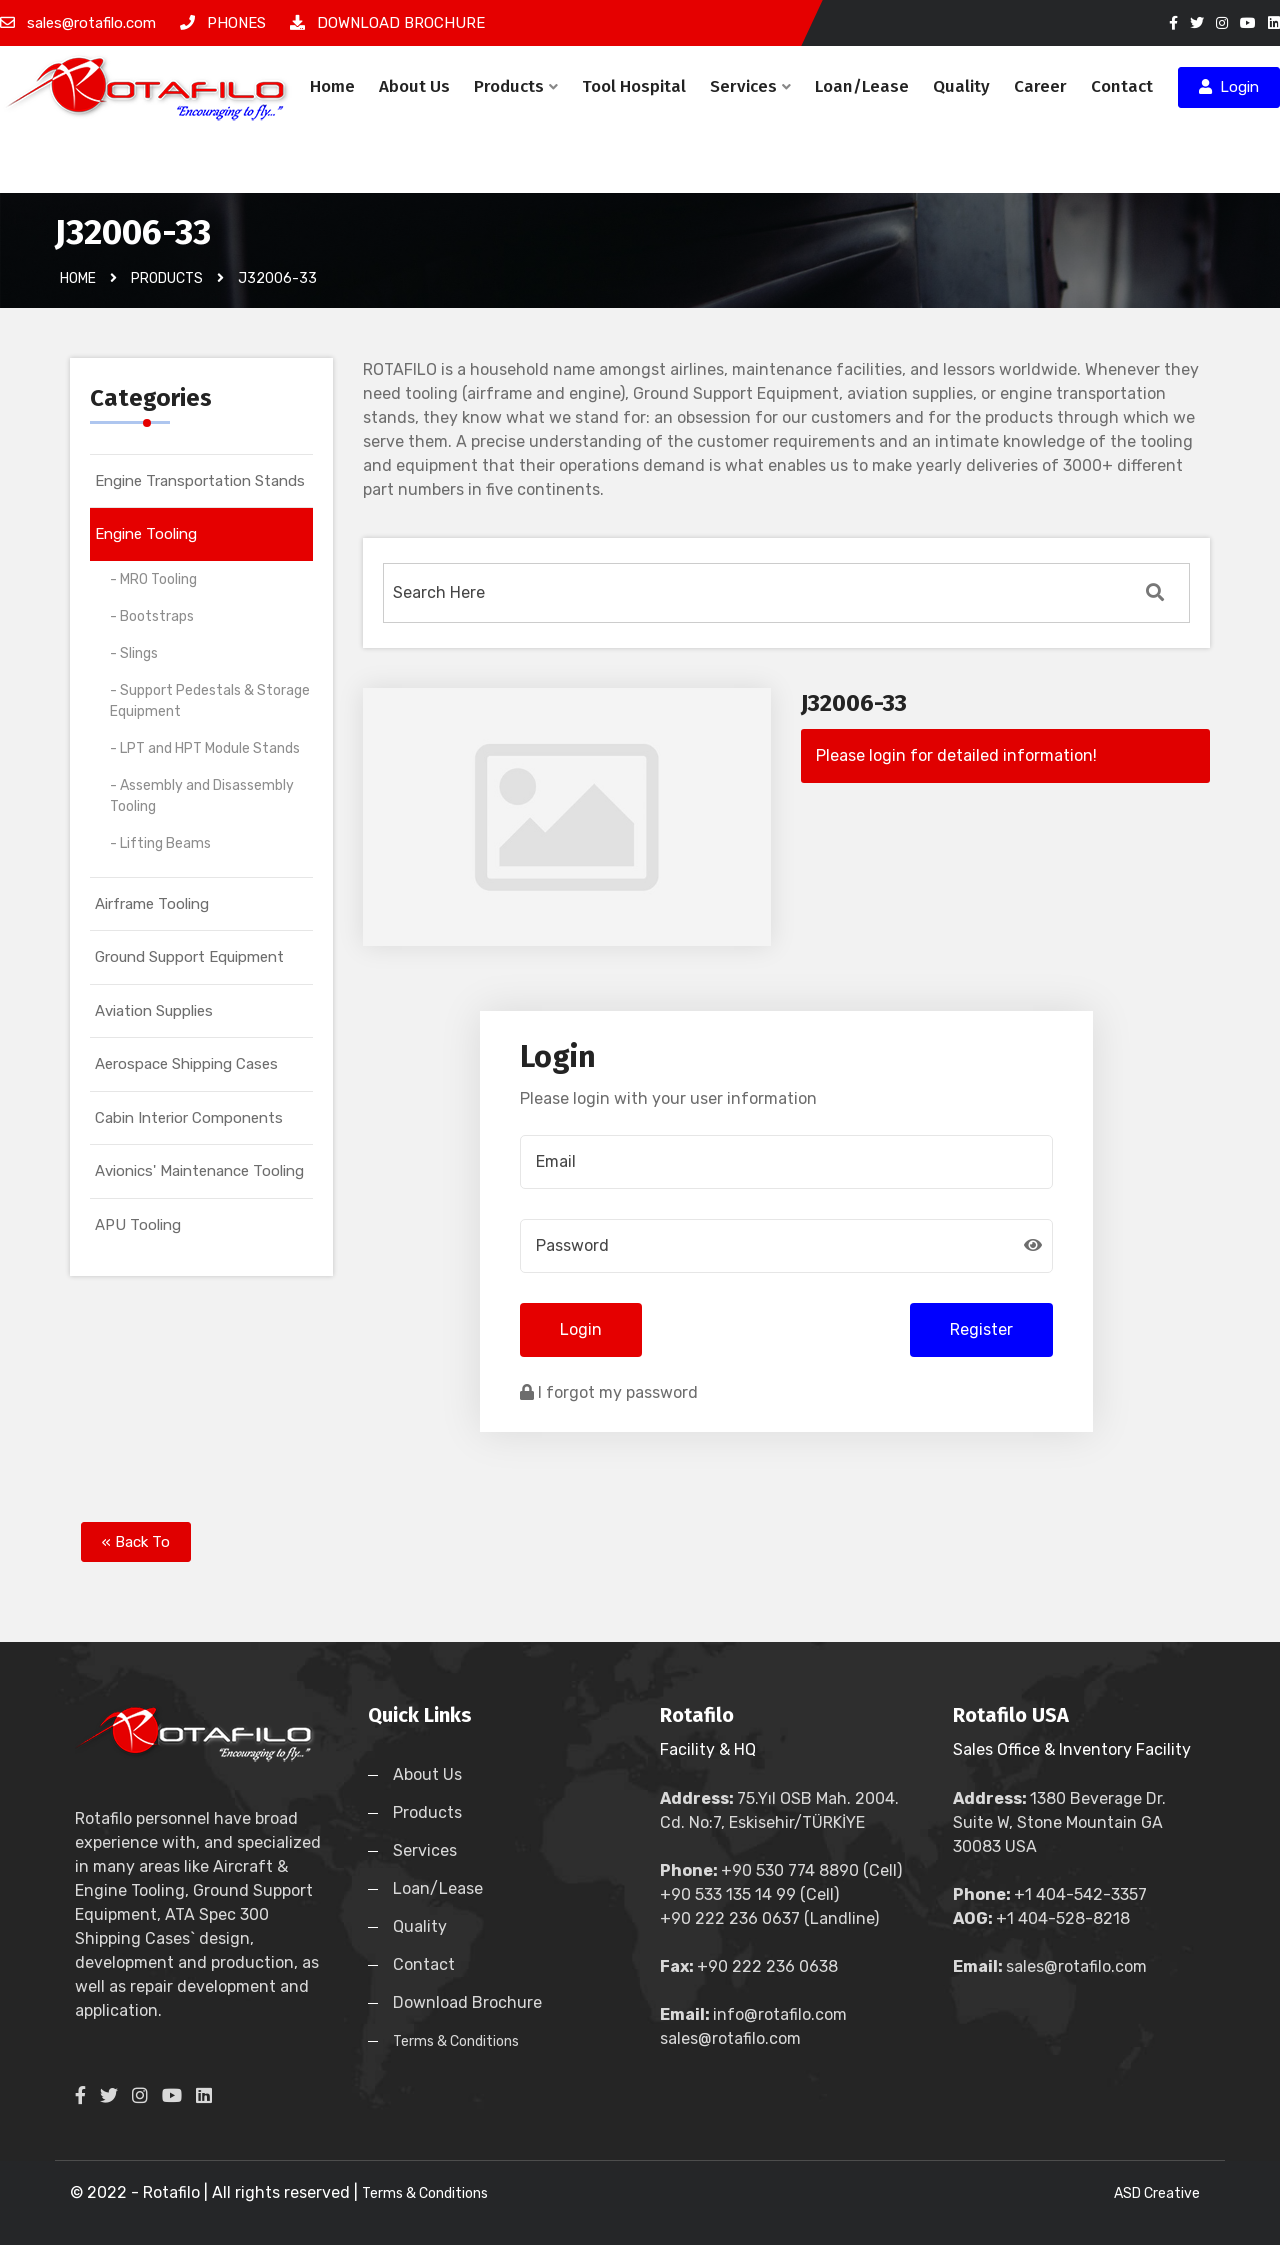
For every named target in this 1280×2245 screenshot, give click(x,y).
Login (1229, 87)
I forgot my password (609, 1392)
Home (332, 86)
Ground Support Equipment (189, 957)
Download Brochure (467, 2002)
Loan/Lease (862, 86)
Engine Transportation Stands (200, 481)
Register (981, 1329)
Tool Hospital (634, 86)
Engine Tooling (146, 534)
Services (750, 86)
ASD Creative (1157, 2193)
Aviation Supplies (154, 1011)
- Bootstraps (152, 616)
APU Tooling (138, 1225)
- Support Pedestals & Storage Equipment (210, 701)
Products (516, 86)
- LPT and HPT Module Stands (205, 748)
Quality (961, 86)
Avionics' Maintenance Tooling (199, 1171)
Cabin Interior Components (189, 1118)
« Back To (136, 1542)
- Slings (134, 653)
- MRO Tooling (153, 579)
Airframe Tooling (152, 904)
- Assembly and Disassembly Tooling (202, 796)
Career (1040, 86)
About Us (414, 86)
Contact (1122, 86)
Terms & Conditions (456, 2041)
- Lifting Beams (160, 843)
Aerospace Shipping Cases (186, 1064)
